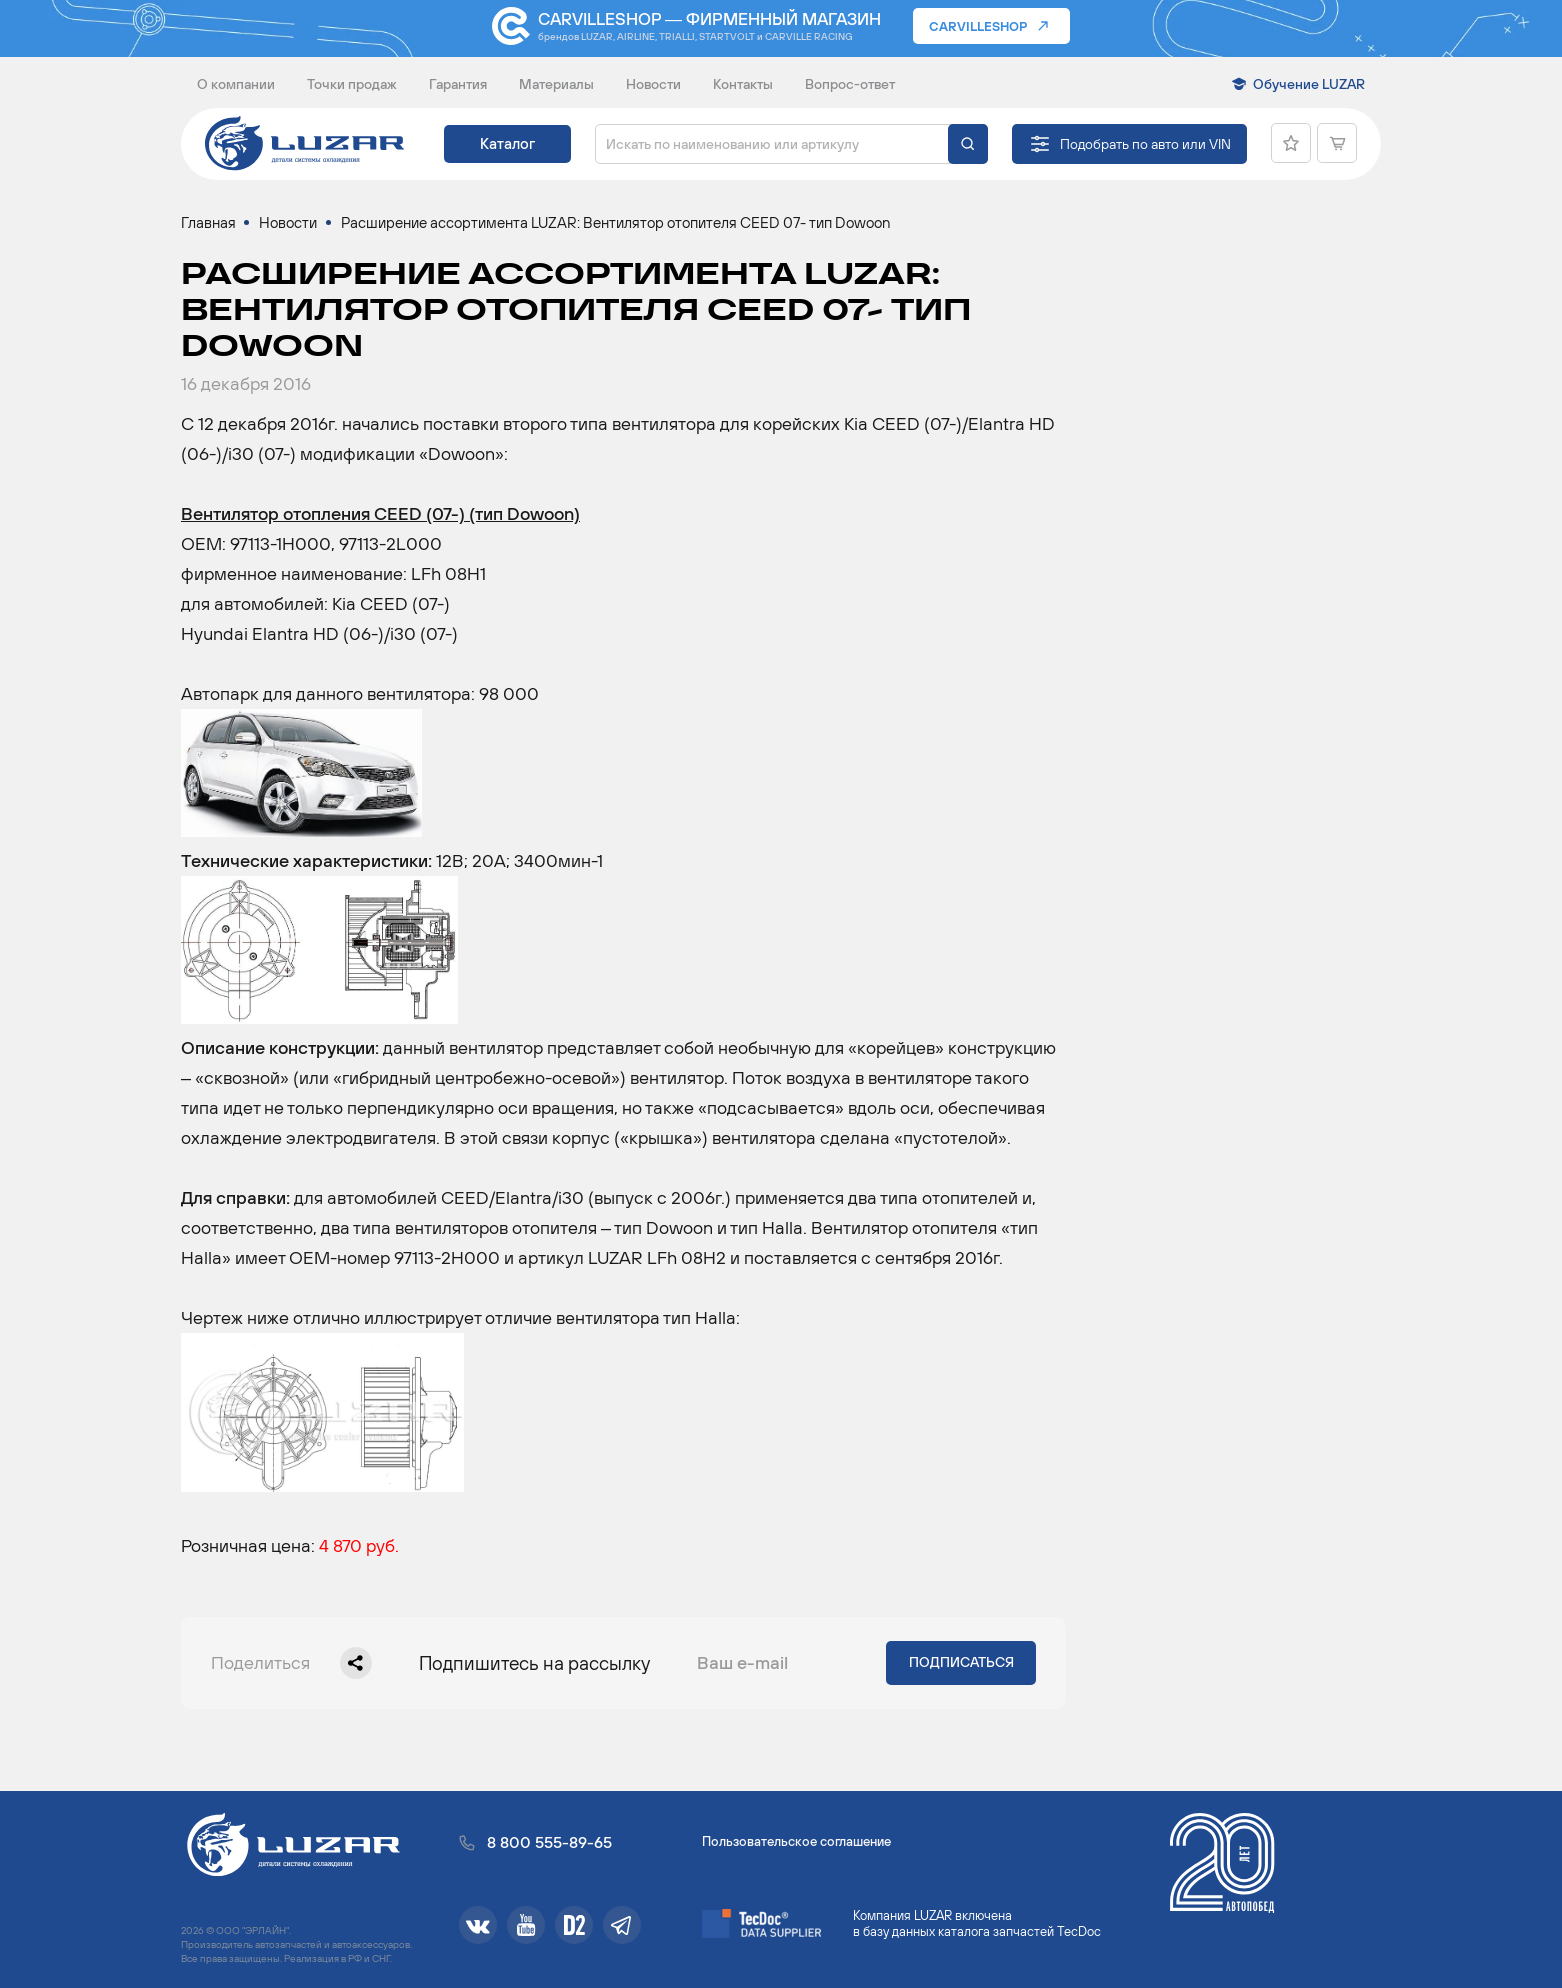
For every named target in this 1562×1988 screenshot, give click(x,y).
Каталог (507, 143)
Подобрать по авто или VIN (1145, 144)
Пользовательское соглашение (796, 1841)
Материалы (556, 84)
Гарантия (458, 84)
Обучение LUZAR (1309, 84)
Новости (653, 84)
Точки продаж (352, 84)
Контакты (743, 84)
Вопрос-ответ (850, 84)
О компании (236, 84)
